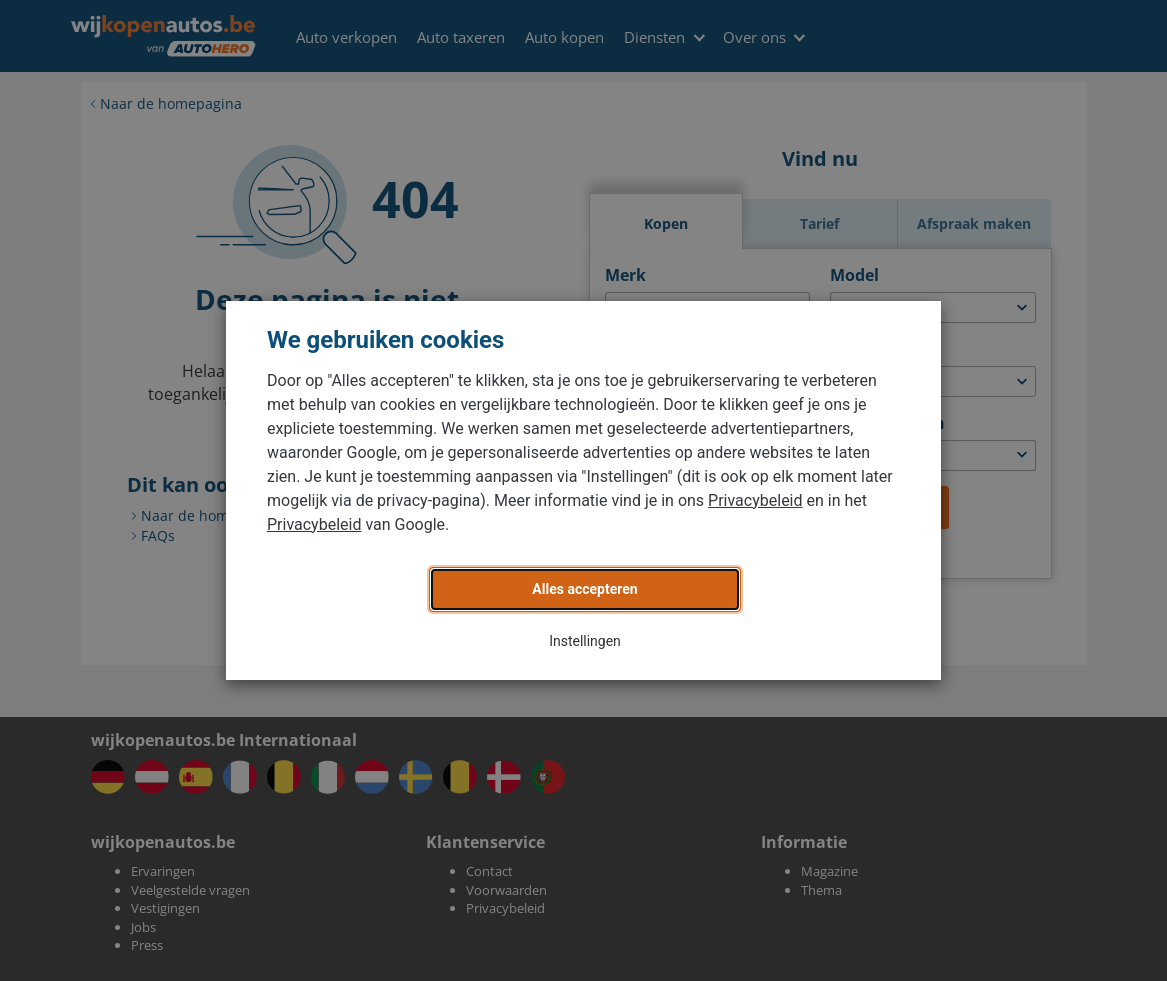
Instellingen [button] (585, 641)
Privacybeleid (755, 500)
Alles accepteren (584, 589)
